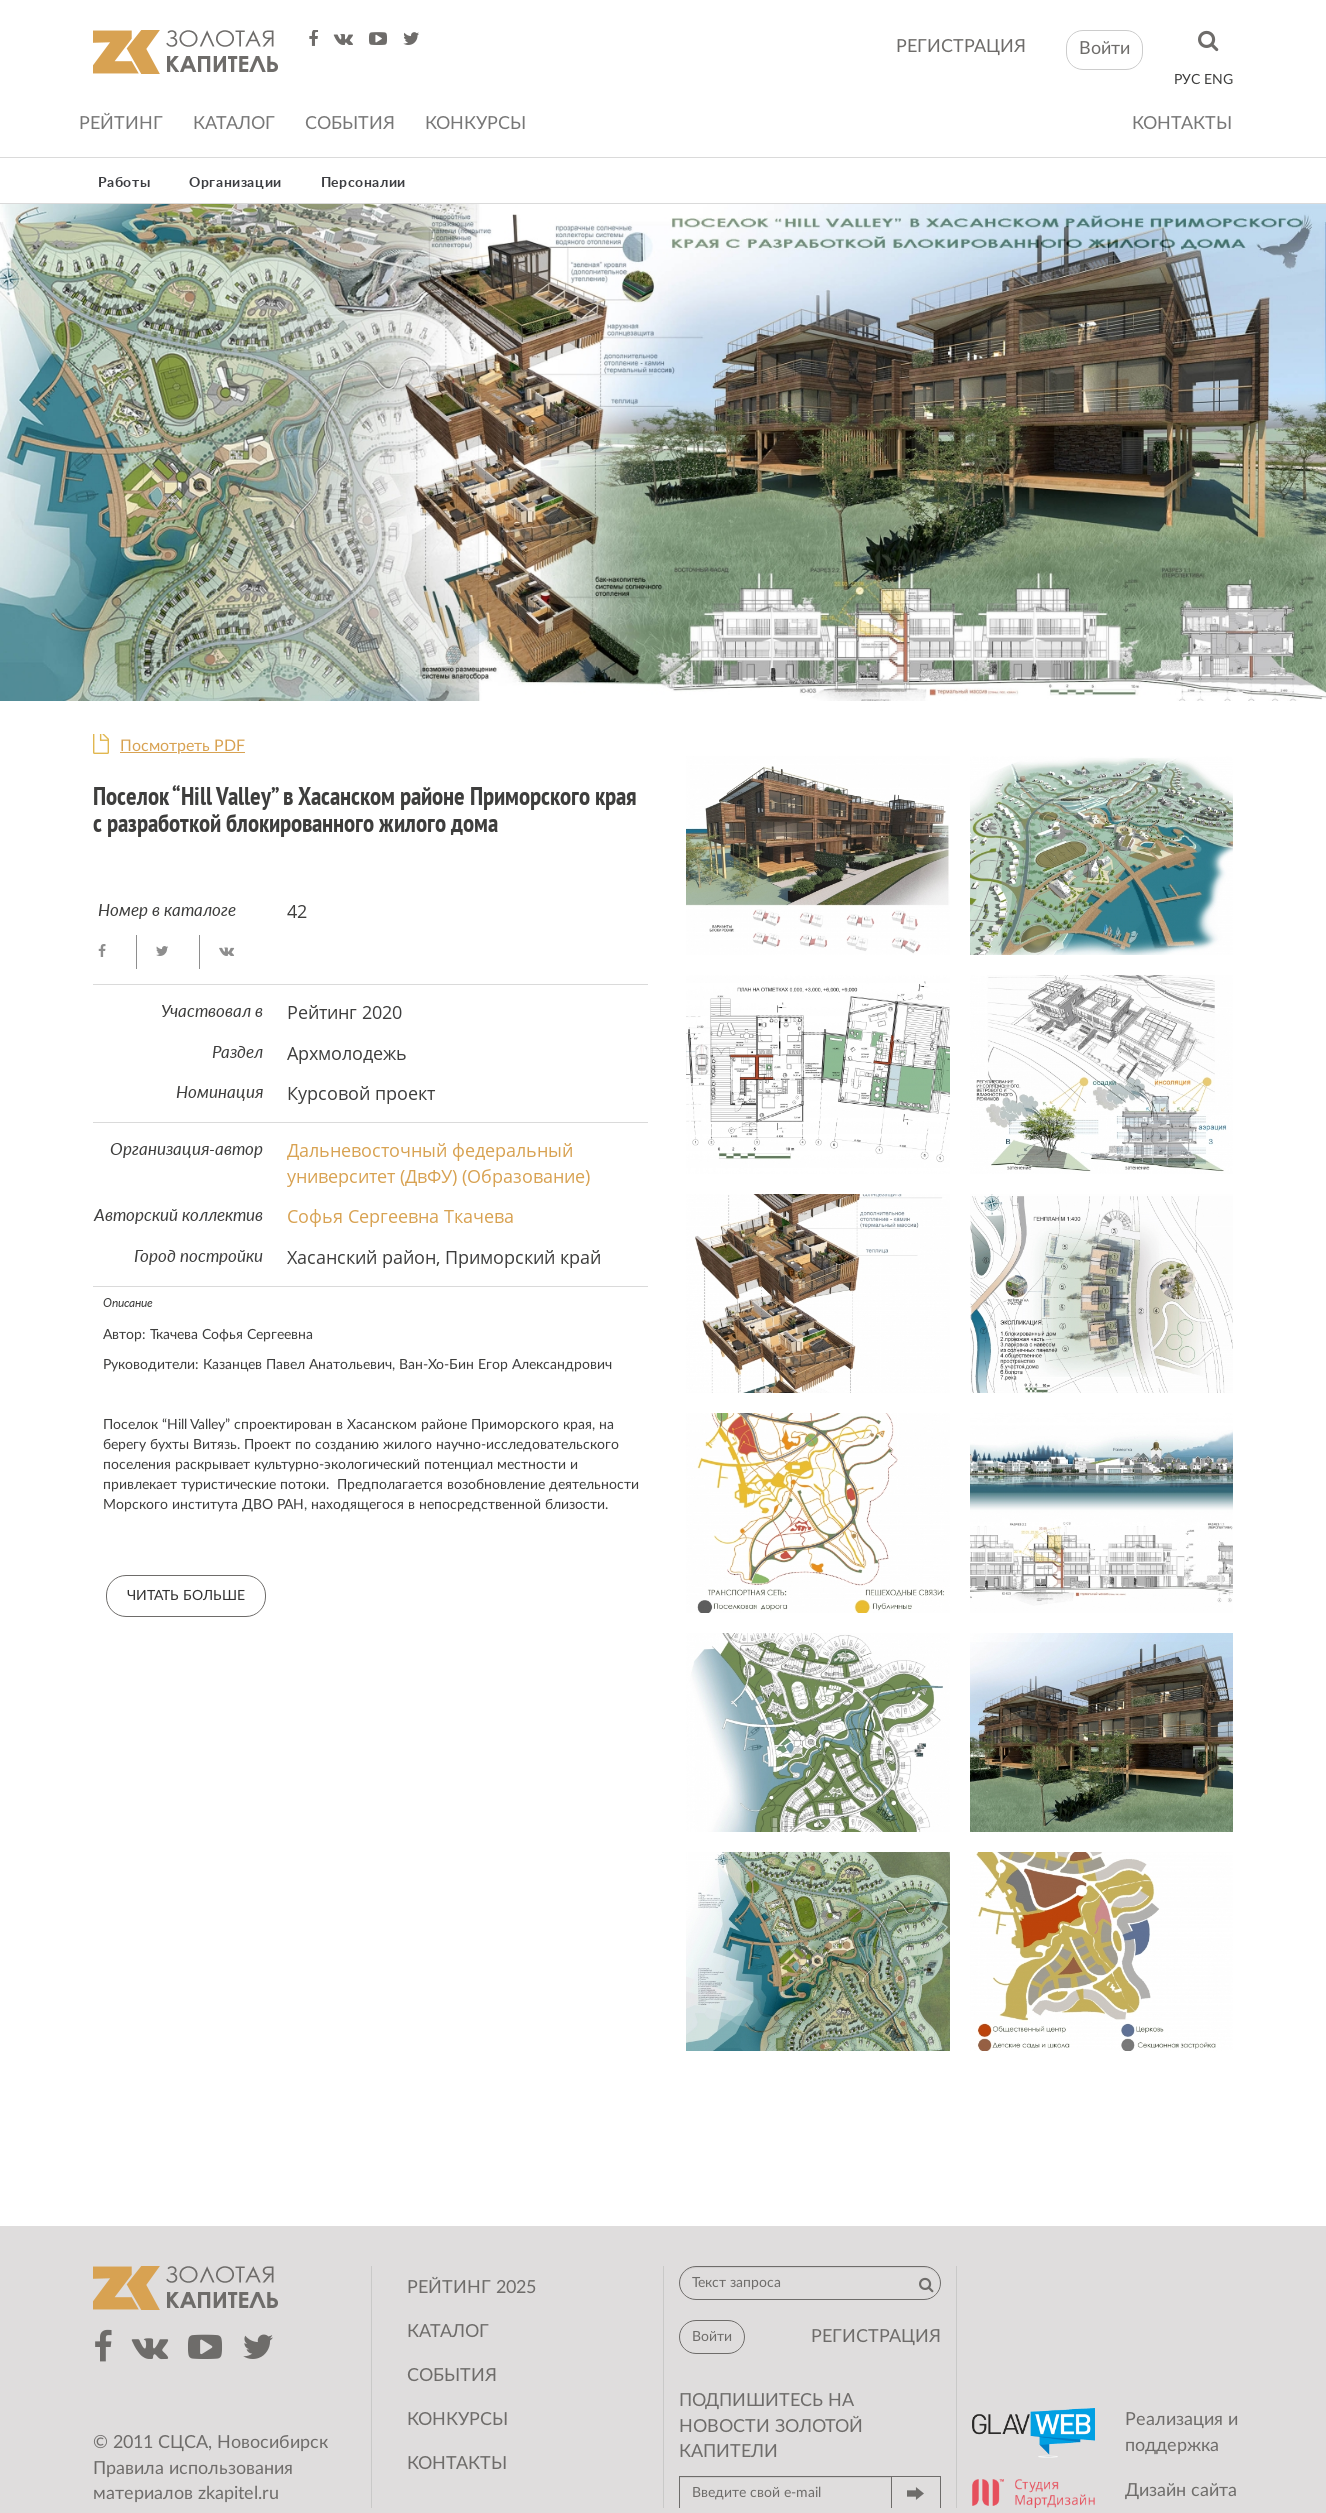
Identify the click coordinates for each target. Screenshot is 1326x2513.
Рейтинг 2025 (471, 2288)
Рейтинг (121, 124)
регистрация (961, 47)
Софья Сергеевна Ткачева (400, 1216)
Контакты (1182, 124)
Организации (235, 183)
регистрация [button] (876, 2337)
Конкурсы (475, 124)
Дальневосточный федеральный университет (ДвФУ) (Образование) (438, 1163)
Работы (124, 183)
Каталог (234, 124)
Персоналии (363, 183)
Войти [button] (1104, 49)
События (350, 124)
